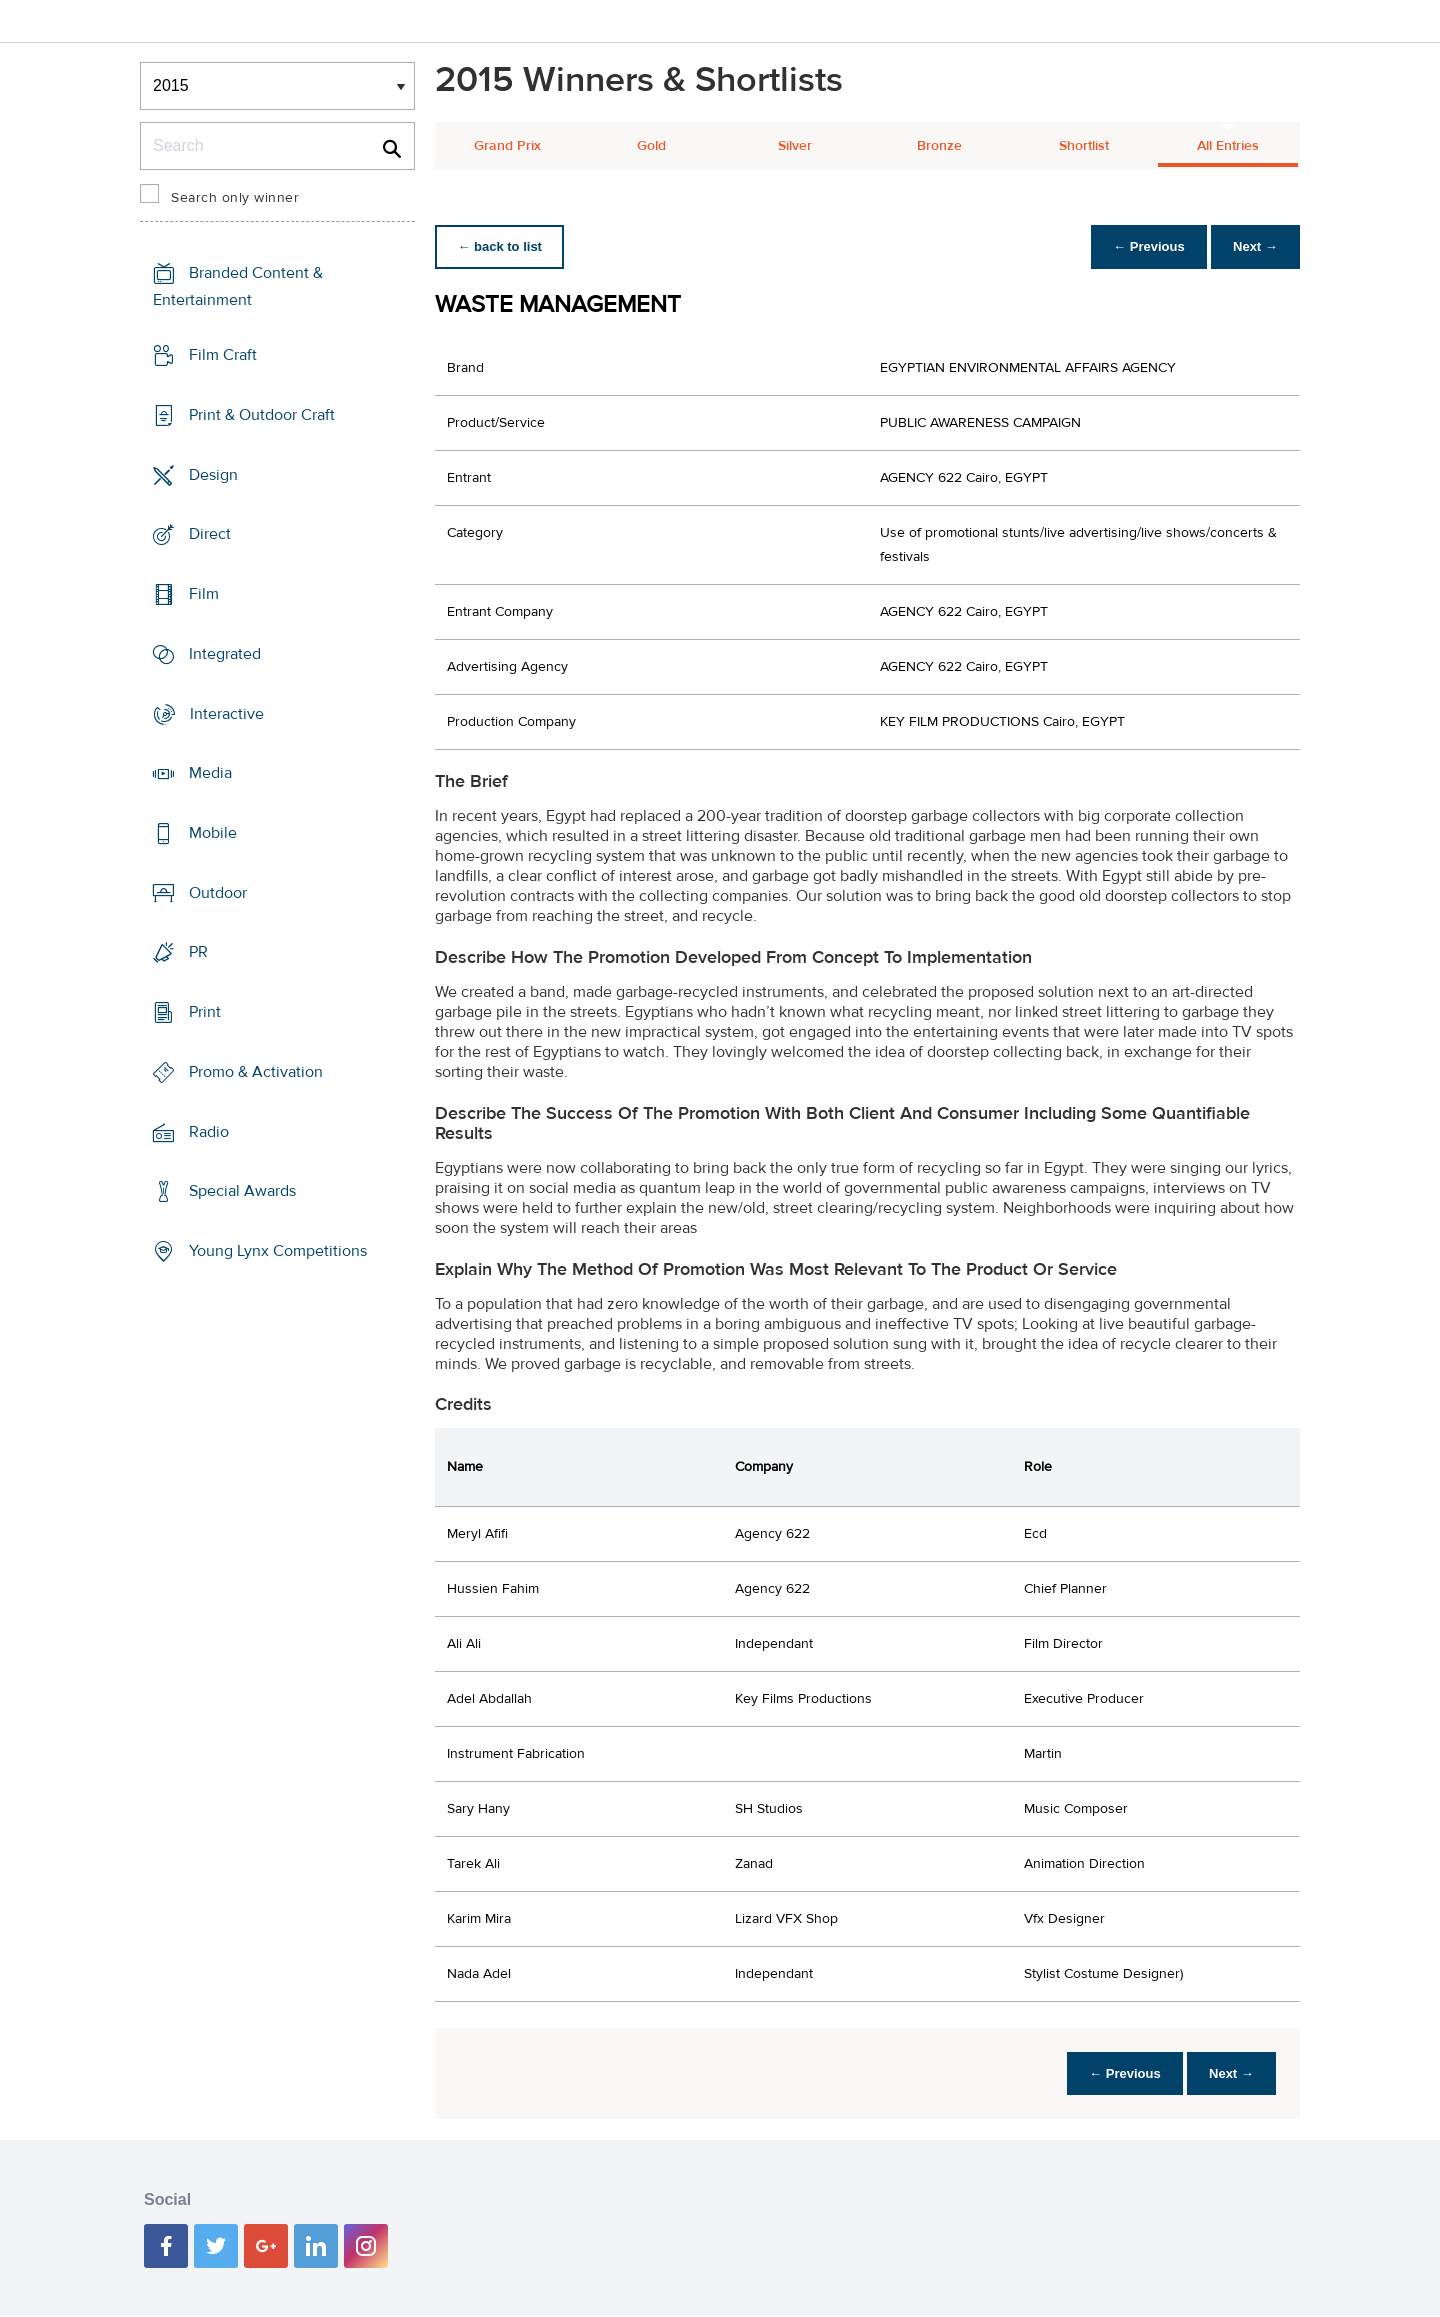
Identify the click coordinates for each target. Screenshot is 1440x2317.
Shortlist (1084, 146)
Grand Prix (507, 146)
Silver (795, 146)
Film (204, 594)
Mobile (213, 833)
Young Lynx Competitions (278, 1251)
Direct (210, 534)
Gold (651, 146)
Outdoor (218, 893)
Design (213, 474)
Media (210, 773)
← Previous (1144, 246)
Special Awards (242, 1191)
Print (205, 1012)
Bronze (939, 146)
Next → (1253, 246)
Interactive (227, 713)
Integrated (225, 654)
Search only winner (235, 198)
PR (198, 952)
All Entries (1228, 146)
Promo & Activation (256, 1072)
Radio (209, 1132)
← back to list (501, 246)
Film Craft (223, 355)
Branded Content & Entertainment (238, 286)
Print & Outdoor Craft (262, 415)
